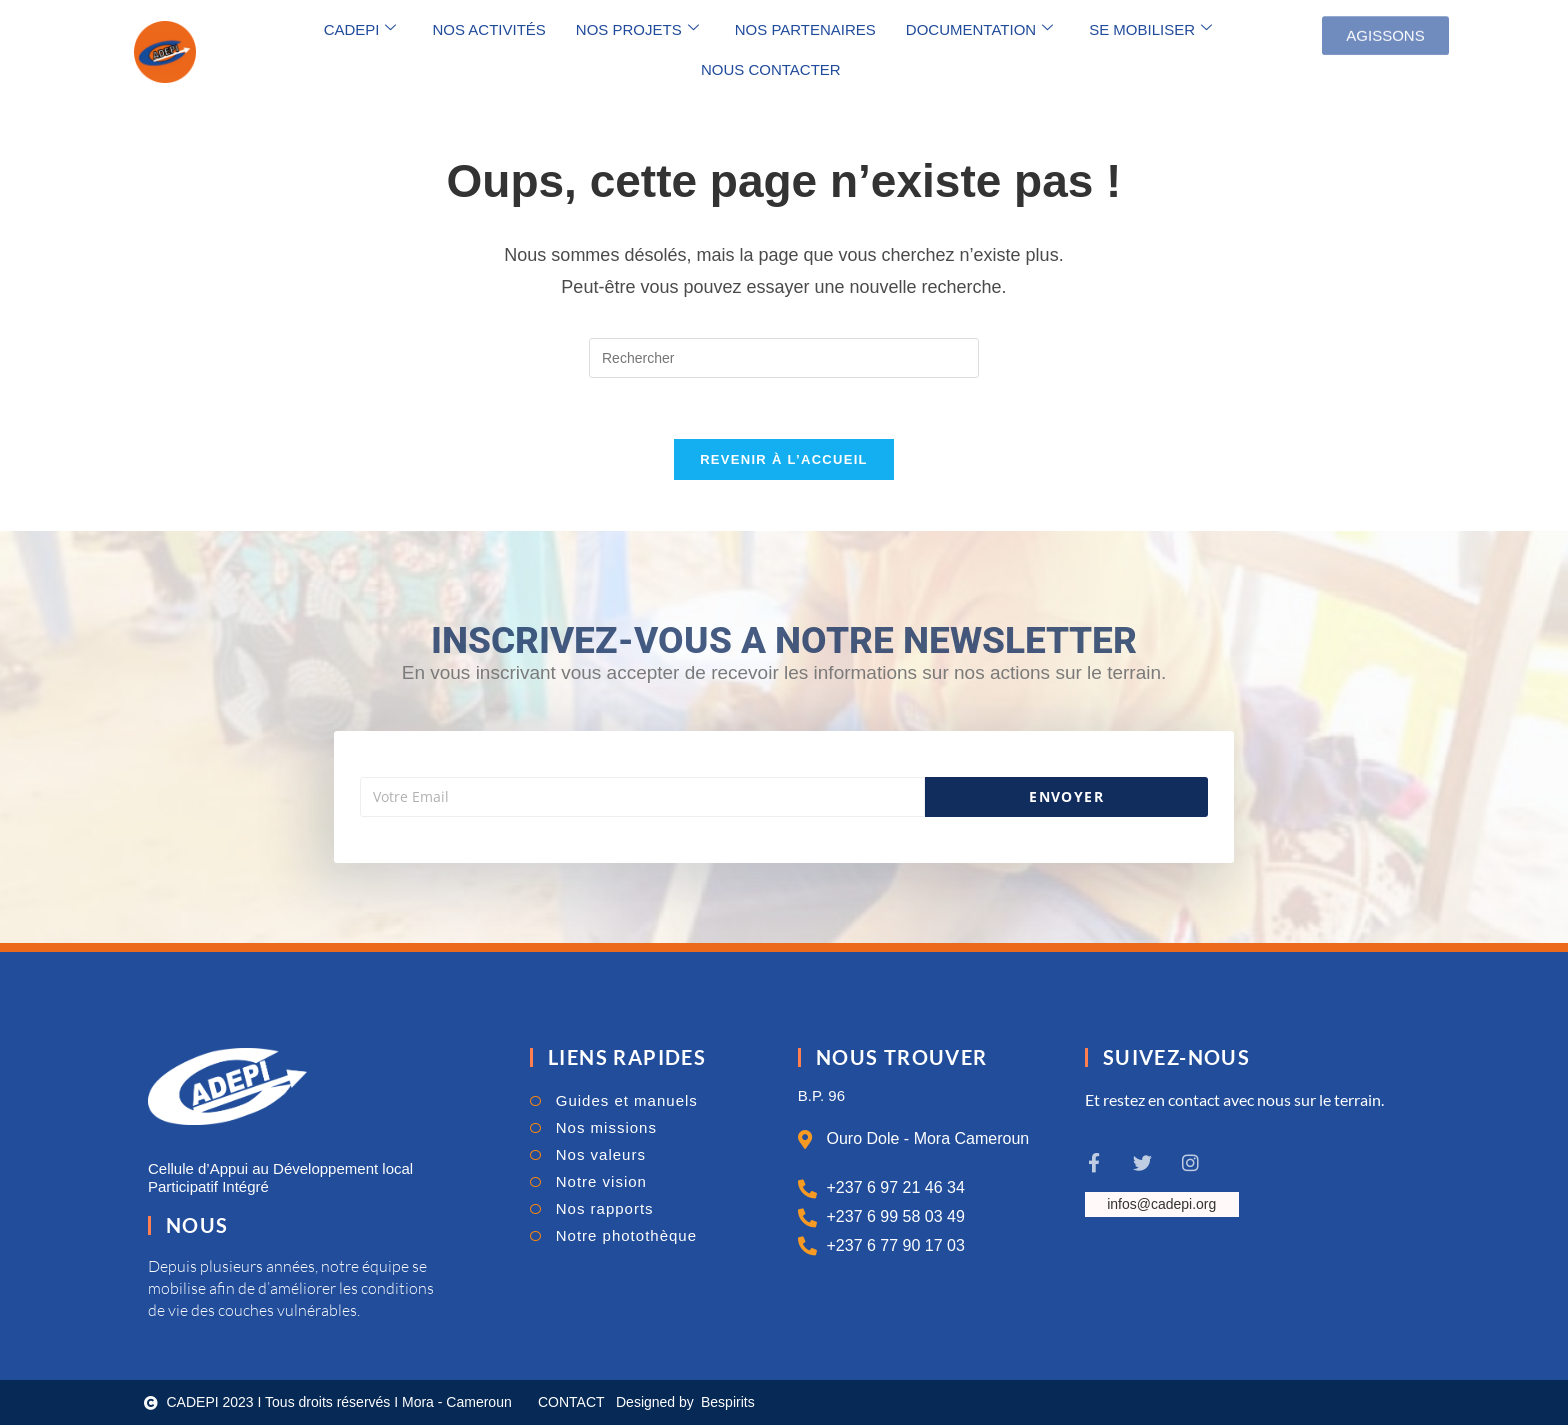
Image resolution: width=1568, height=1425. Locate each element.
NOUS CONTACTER (771, 69)
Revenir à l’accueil (784, 459)
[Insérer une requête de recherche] (784, 358)
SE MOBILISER (1150, 29)
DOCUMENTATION (979, 29)
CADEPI (360, 29)
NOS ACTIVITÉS (488, 29)
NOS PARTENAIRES (805, 29)
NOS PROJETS (637, 29)
